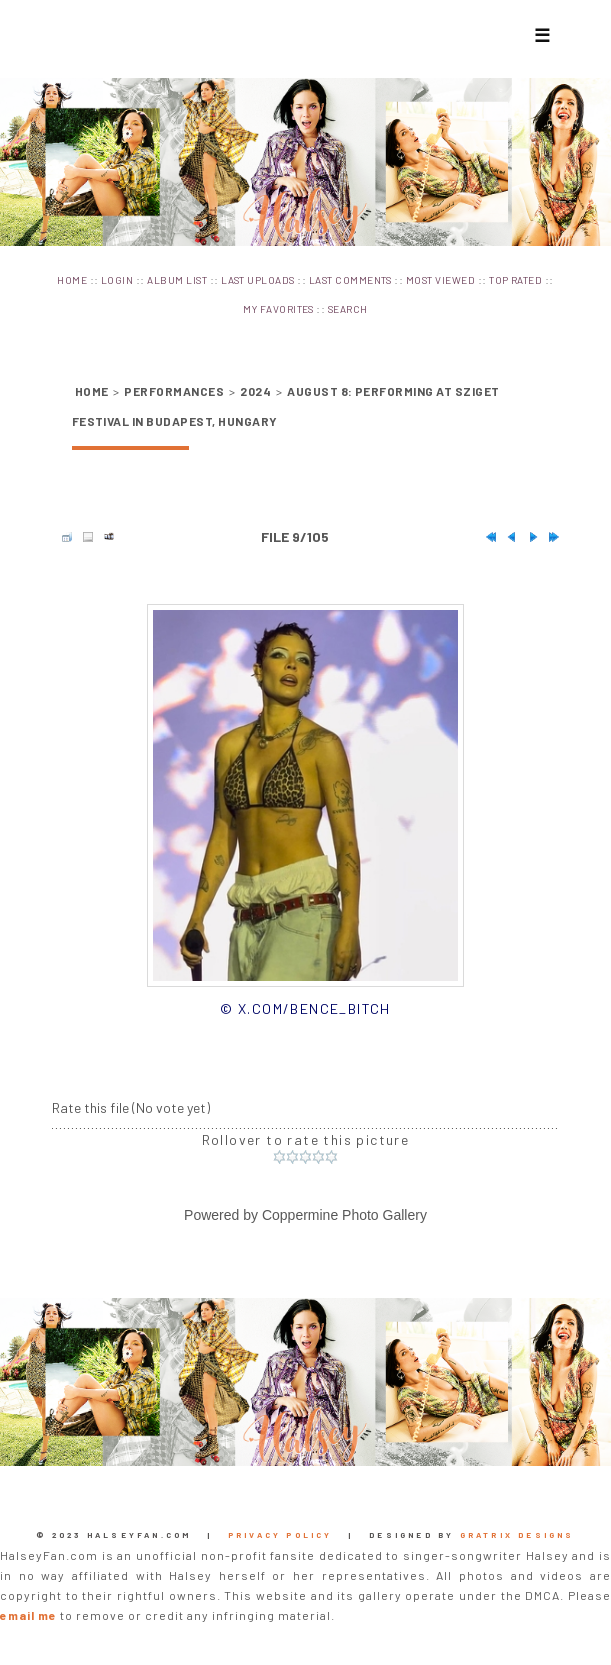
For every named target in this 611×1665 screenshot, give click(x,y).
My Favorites (278, 309)
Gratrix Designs (517, 1535)
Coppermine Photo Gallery (344, 1215)
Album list (177, 280)
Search (348, 309)
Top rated (515, 280)
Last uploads (258, 280)
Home (72, 280)
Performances (174, 391)
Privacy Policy (280, 1535)
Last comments (350, 280)
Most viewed (440, 280)
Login (117, 280)
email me (28, 1615)
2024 (255, 391)
